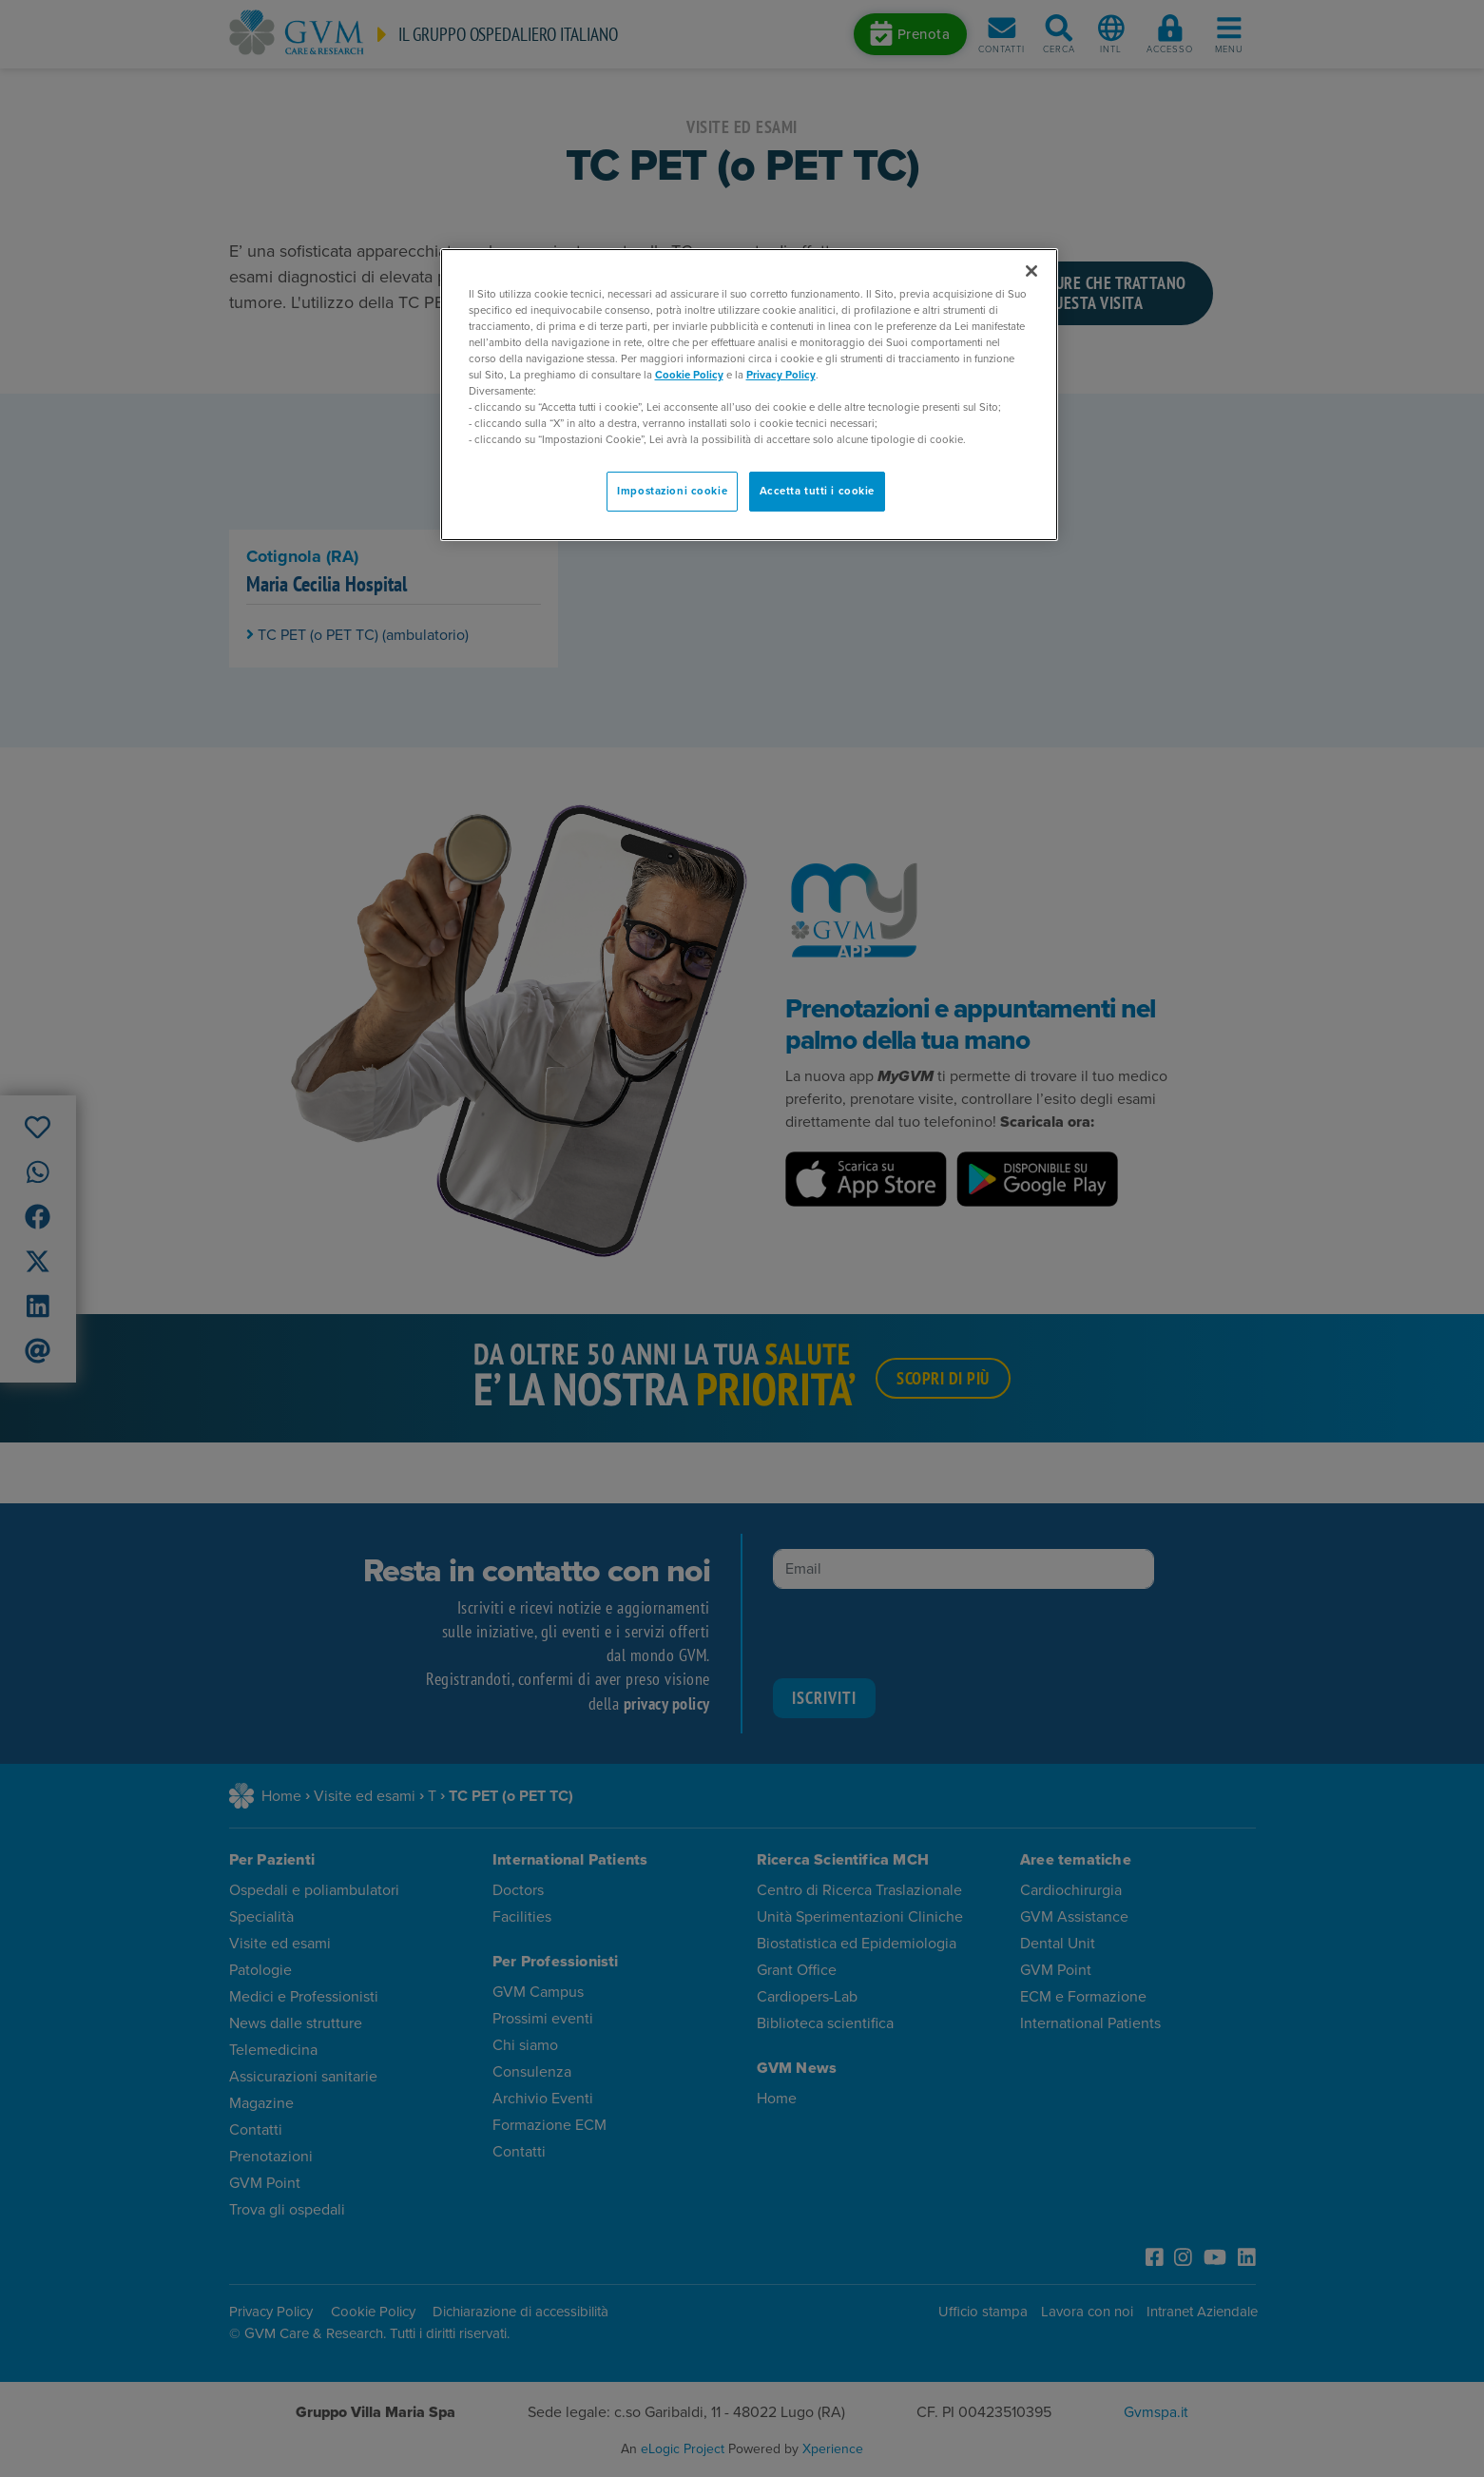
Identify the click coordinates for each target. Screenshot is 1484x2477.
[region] (749, 395)
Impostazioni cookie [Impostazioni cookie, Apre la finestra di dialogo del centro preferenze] (672, 491)
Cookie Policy (689, 375)
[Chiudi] (1031, 271)
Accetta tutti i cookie (818, 491)
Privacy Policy (781, 375)
